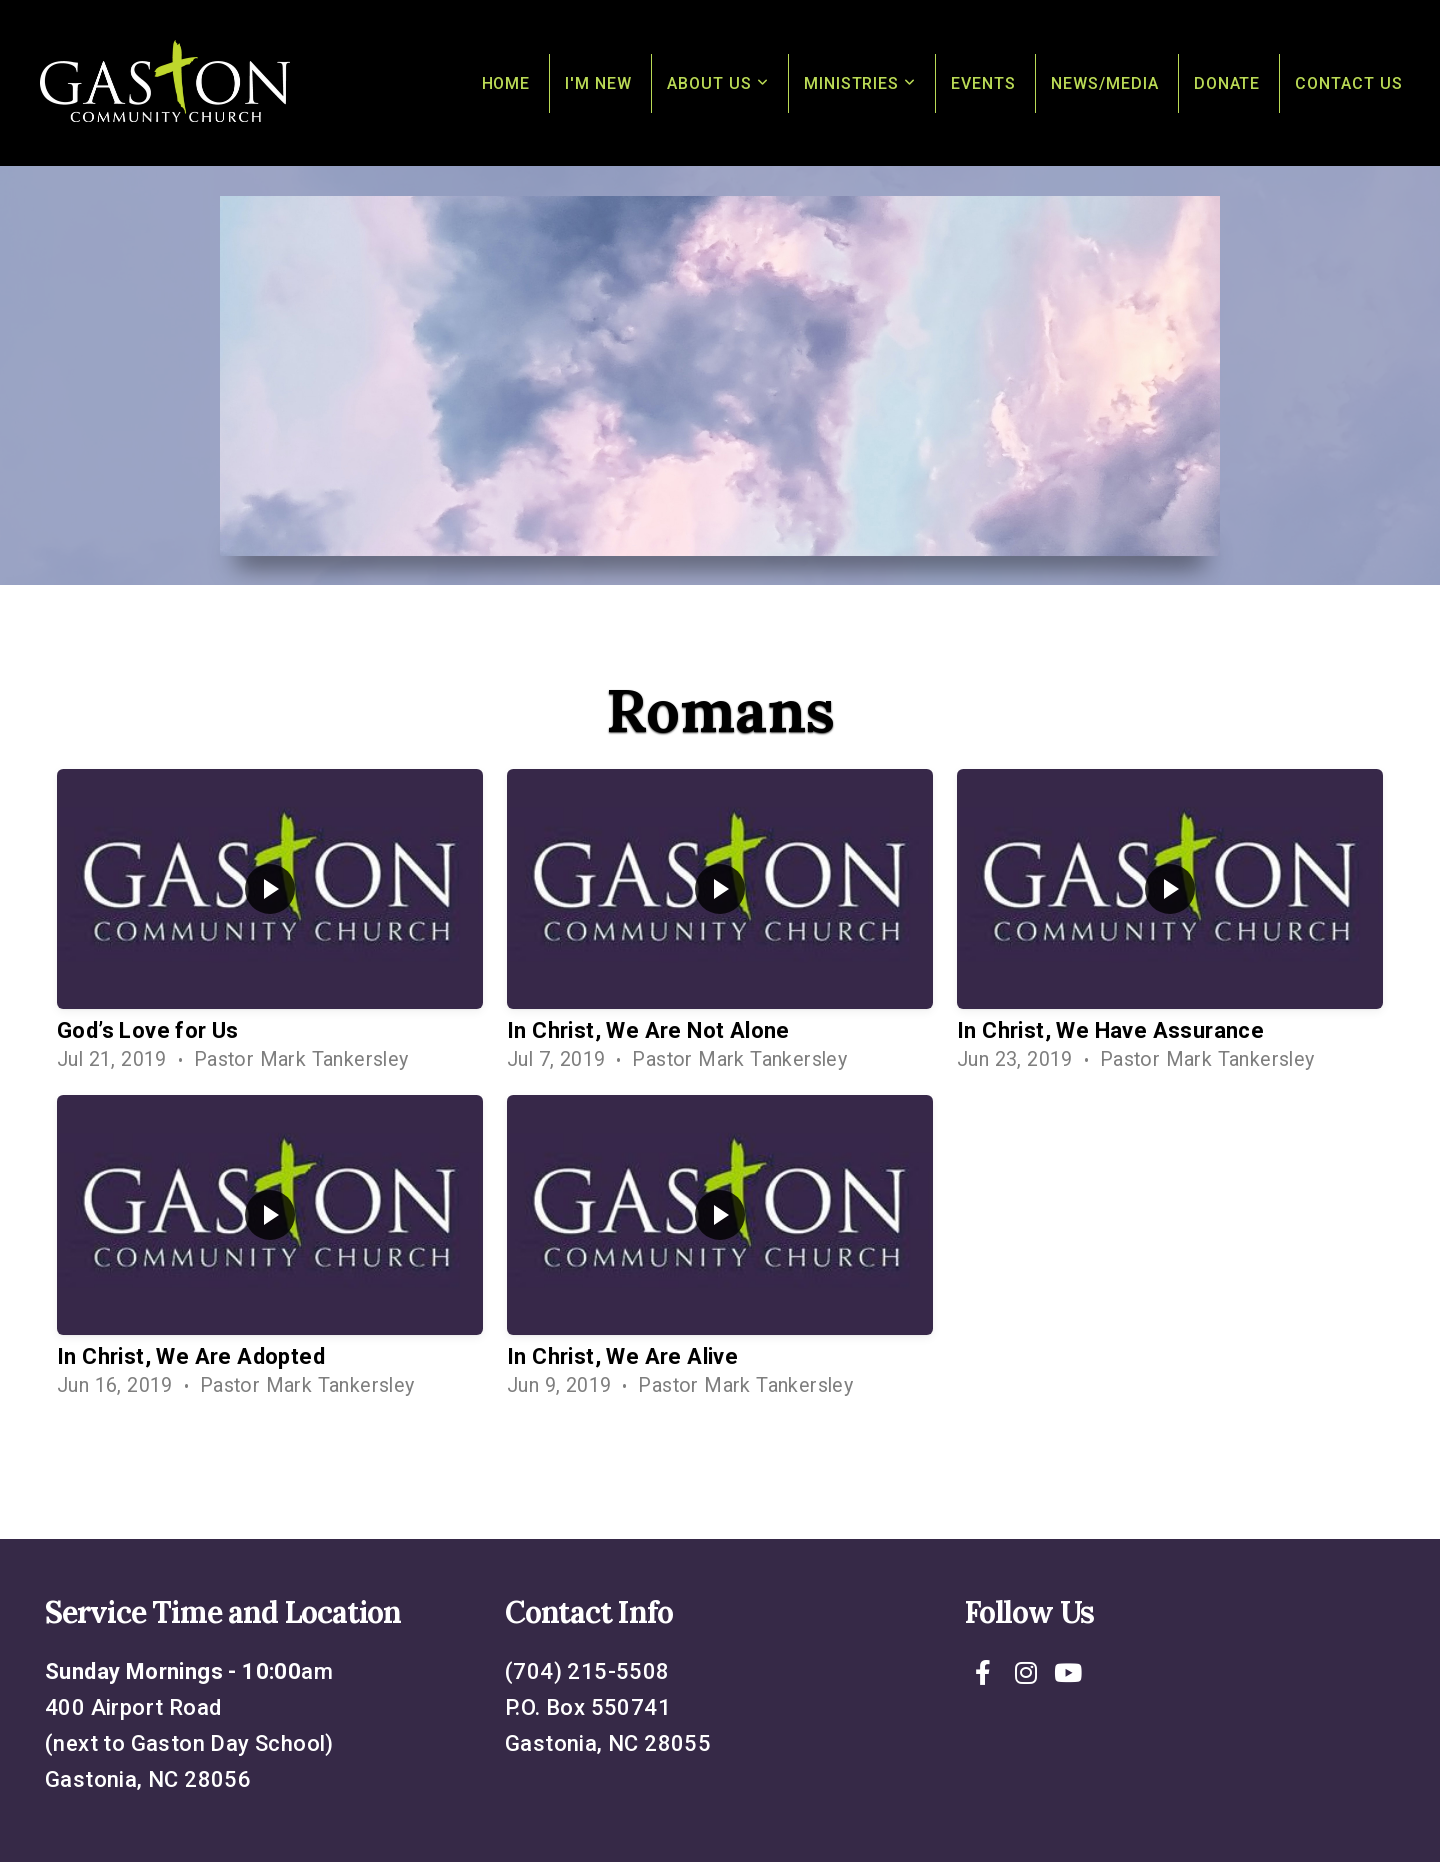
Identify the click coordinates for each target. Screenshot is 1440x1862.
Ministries (860, 83)
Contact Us (1349, 83)
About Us (718, 83)
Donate (1227, 83)
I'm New (598, 83)
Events (983, 83)
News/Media (1105, 83)
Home (506, 83)
